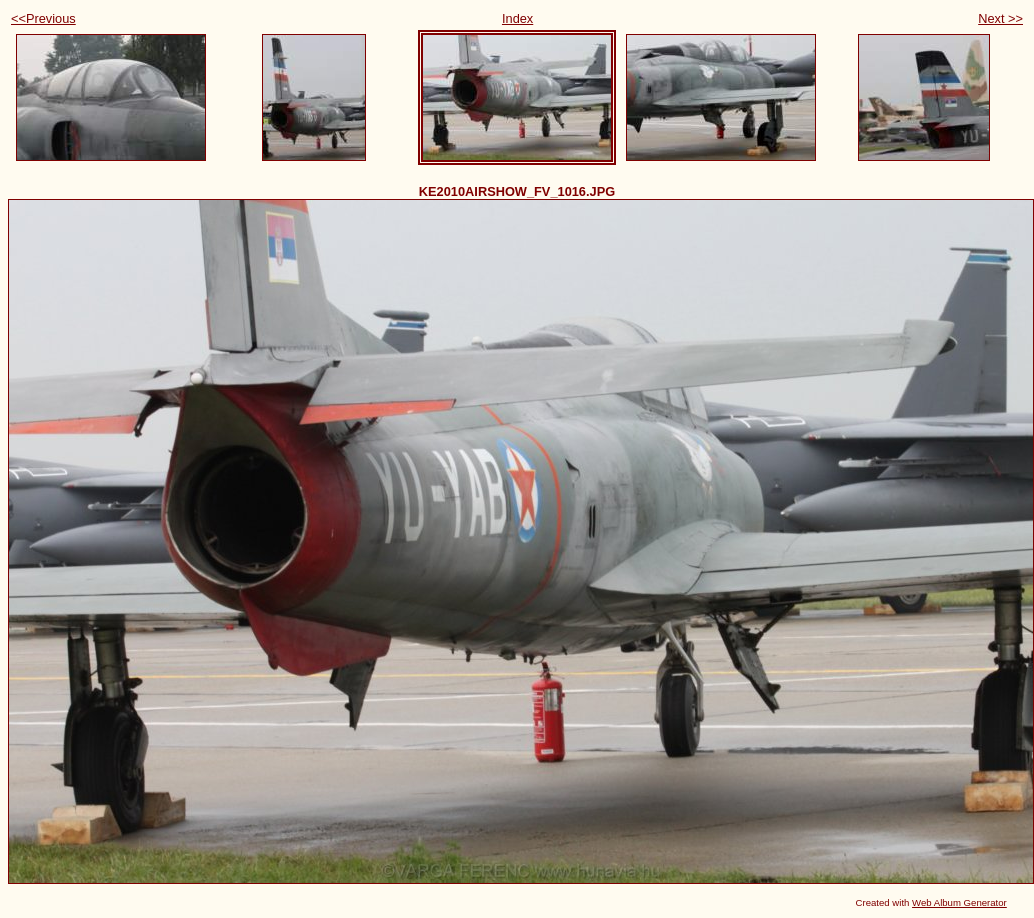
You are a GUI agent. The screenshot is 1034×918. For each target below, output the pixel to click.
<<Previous (43, 18)
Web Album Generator (959, 902)
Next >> (1000, 18)
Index (517, 18)
